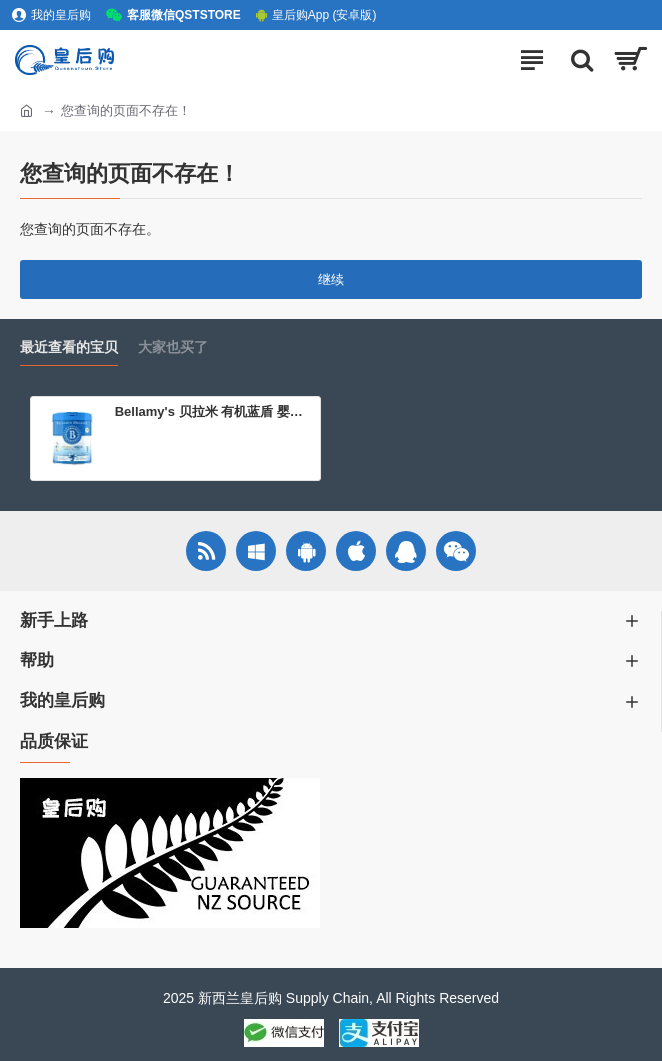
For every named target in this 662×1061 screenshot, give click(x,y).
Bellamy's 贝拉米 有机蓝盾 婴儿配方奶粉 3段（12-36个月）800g (214, 411)
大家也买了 (173, 347)
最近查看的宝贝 (69, 347)
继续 (331, 279)
